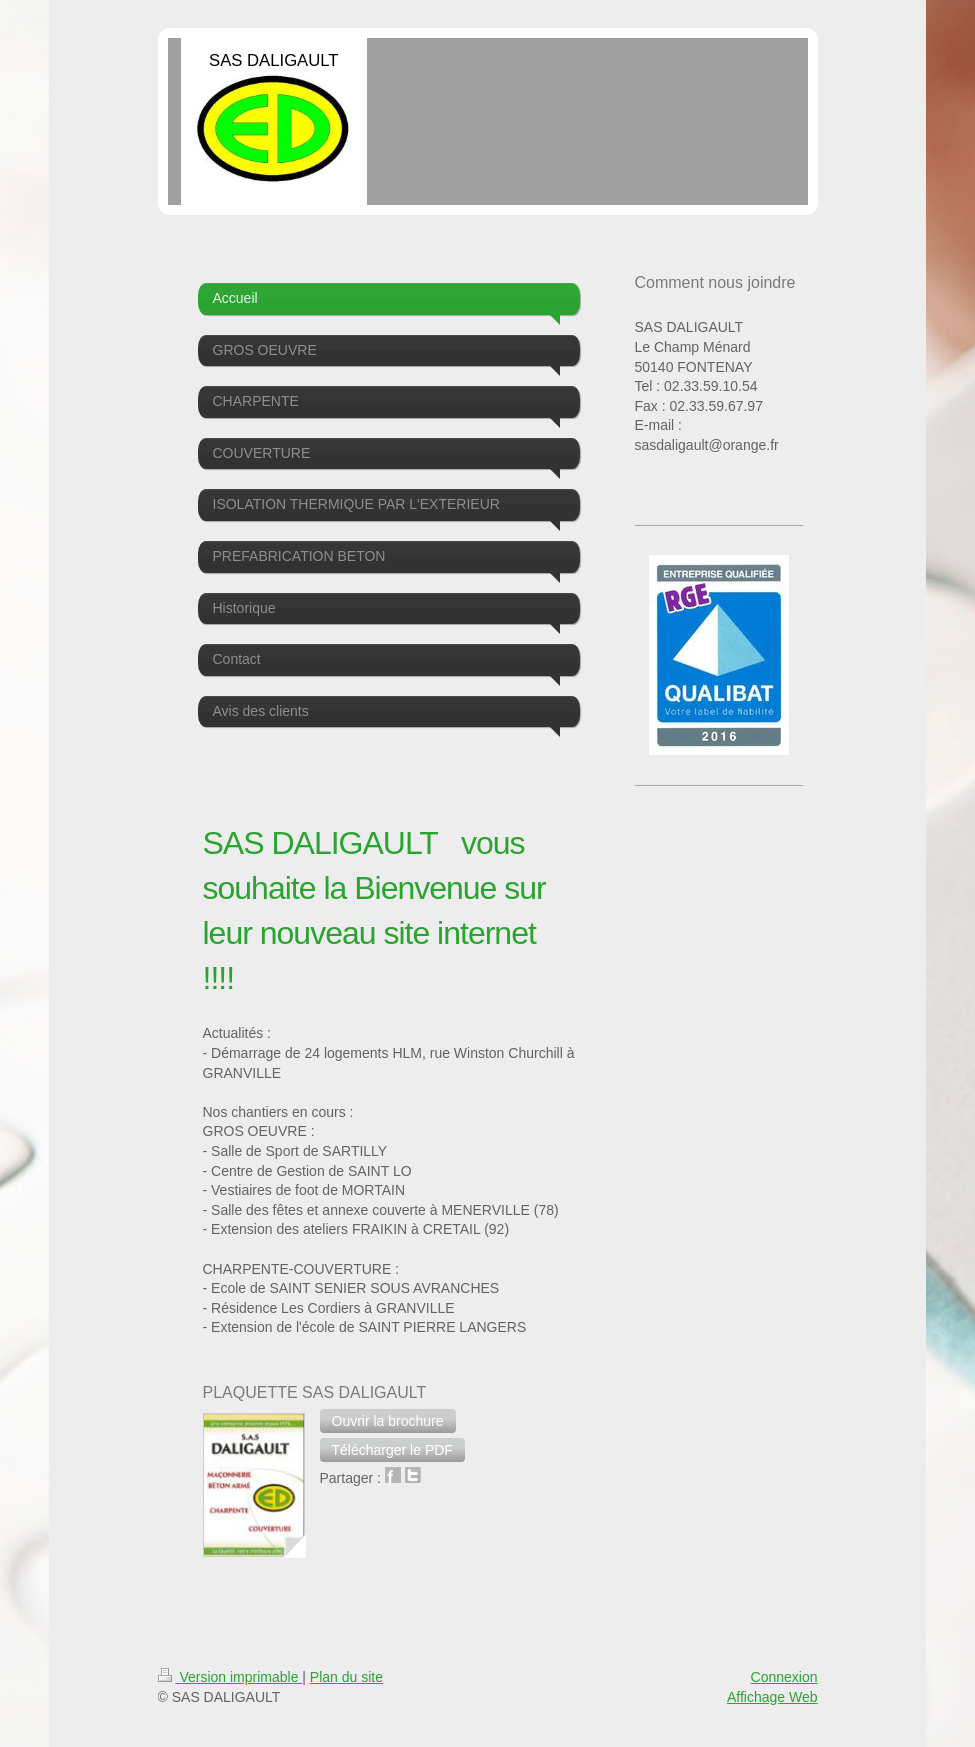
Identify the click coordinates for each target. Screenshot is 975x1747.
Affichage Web (772, 1697)
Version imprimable (230, 1677)
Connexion (784, 1677)
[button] (388, 1421)
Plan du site (346, 1677)
